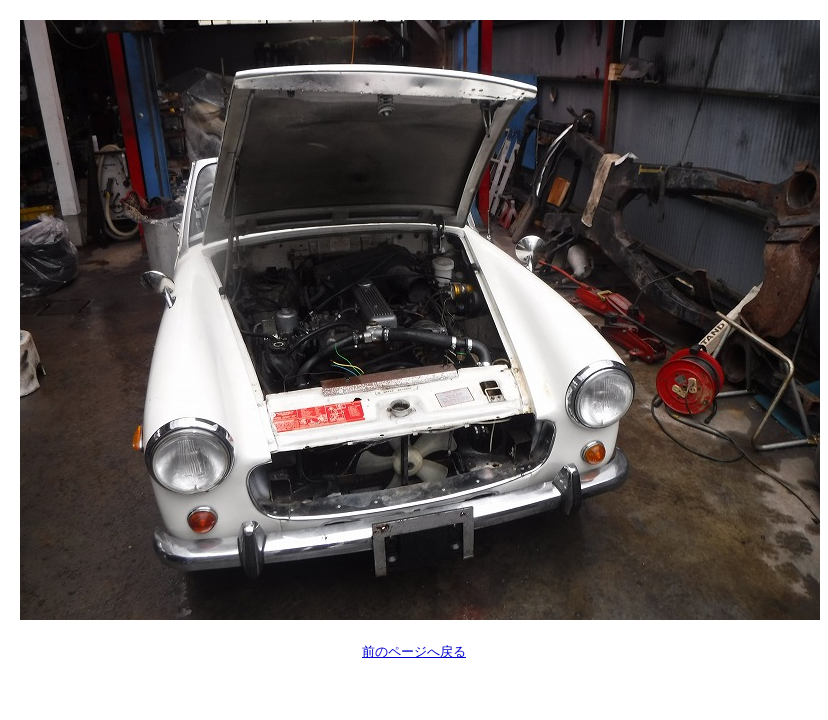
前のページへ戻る (414, 651)
